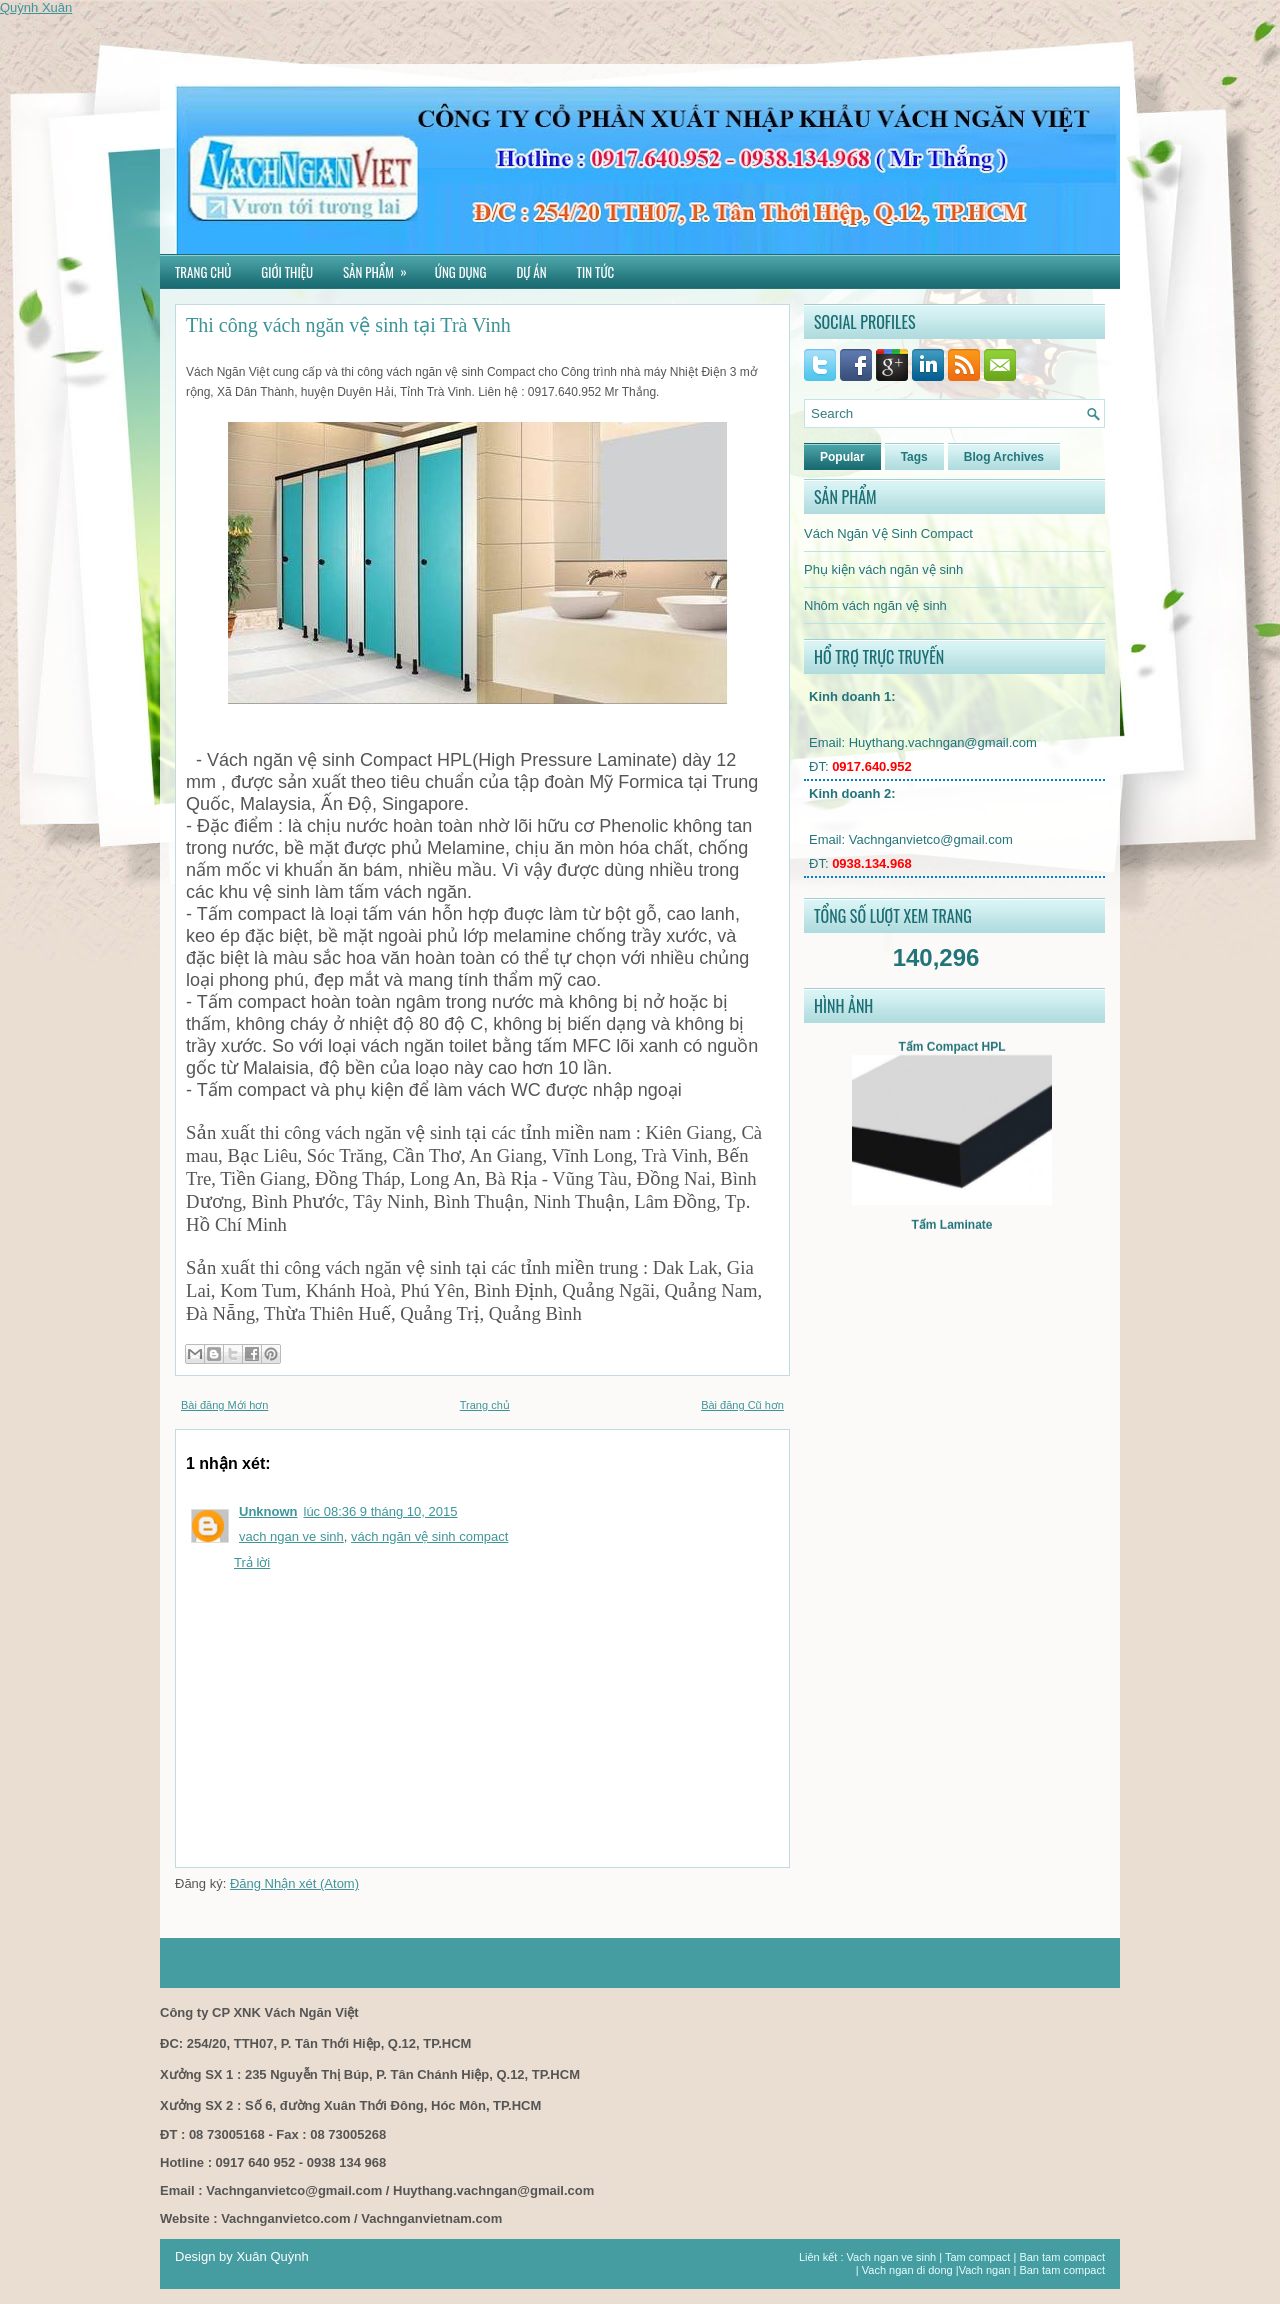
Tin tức (596, 272)
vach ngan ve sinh (291, 1536)
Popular (842, 457)
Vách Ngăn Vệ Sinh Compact (888, 533)
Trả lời (252, 1562)
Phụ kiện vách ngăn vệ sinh (883, 569)
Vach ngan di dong (907, 2270)
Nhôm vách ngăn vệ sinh (875, 605)
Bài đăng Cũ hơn (742, 1405)
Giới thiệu (287, 272)
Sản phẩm (381, 268)
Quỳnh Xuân (36, 7)
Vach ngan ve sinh (892, 2257)
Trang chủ (203, 272)
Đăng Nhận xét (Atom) (294, 1883)
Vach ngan (985, 2270)
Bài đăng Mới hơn (224, 1405)
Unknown (268, 1511)
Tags (914, 457)
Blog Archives (1004, 457)
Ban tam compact (1062, 2257)
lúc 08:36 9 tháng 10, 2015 (381, 1511)
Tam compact (977, 2257)
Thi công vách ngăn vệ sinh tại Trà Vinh (348, 325)
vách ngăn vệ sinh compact (429, 1536)
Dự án (531, 272)
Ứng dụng (461, 272)
